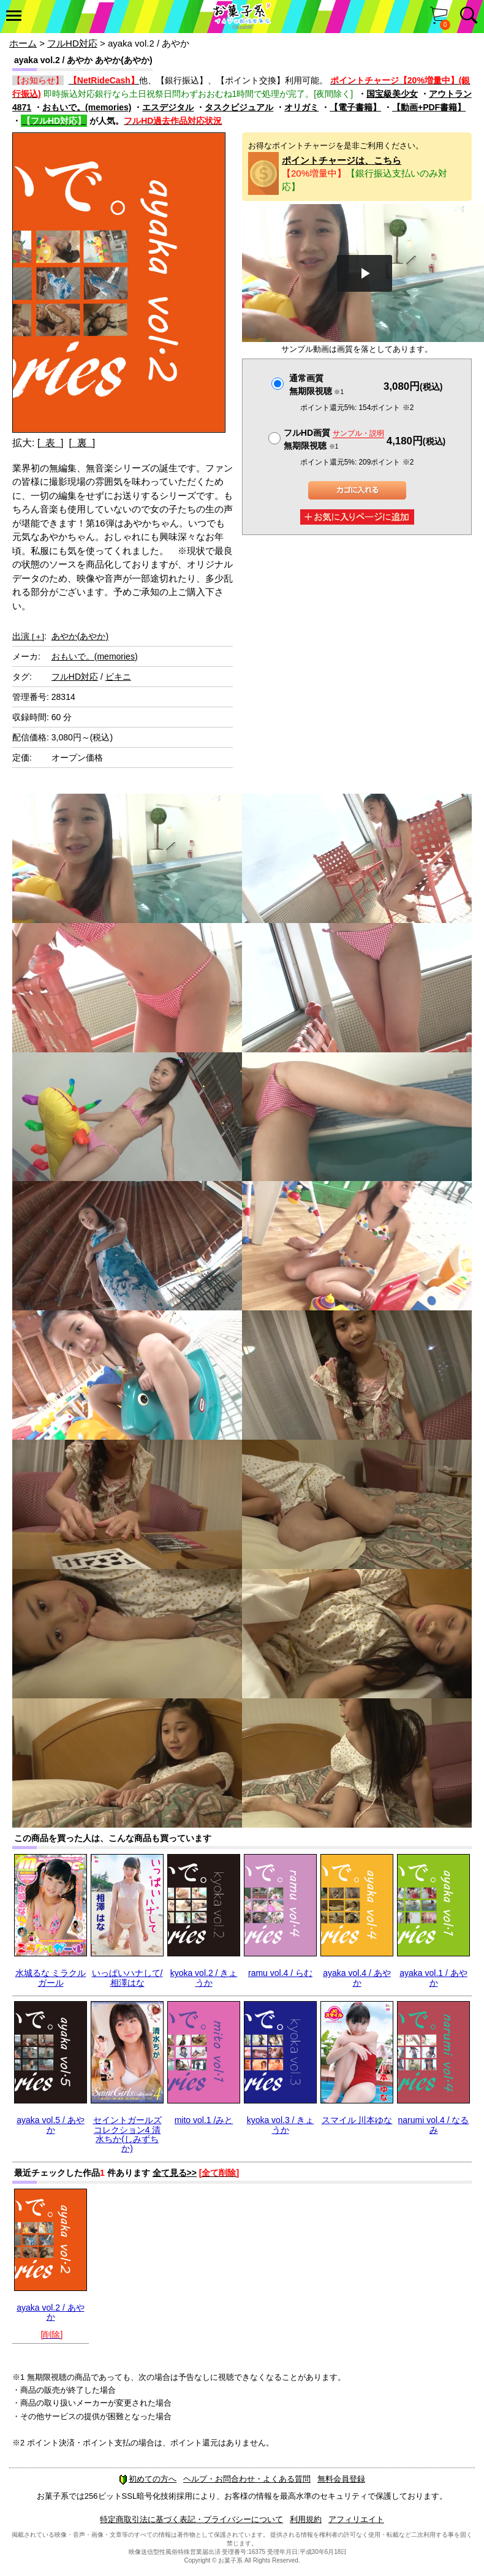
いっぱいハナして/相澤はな (127, 1977)
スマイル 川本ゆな (357, 2120)
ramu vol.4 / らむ (280, 1973)
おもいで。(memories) (86, 107)
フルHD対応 (72, 43)
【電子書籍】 (355, 107)
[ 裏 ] (82, 443)
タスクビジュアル (239, 107)
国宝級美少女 (392, 94)
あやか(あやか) (79, 636)
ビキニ (118, 677)
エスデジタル (168, 107)
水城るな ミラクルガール (50, 1977)
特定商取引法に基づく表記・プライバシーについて (191, 2519)
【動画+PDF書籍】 (429, 107)
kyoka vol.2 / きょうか (204, 1977)
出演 (28, 636)
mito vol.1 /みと (204, 2120)
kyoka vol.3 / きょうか (280, 2124)
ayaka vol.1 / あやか (433, 1977)
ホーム (23, 43)
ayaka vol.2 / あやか (51, 2312)
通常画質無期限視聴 (316, 384)
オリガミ (301, 107)
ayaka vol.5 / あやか (51, 2124)
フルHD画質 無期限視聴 (334, 439)
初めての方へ (147, 2478)
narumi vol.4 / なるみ (433, 2124)
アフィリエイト (356, 2519)
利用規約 (306, 2519)
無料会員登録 (341, 2478)
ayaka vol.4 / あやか (357, 1977)
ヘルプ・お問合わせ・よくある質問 (247, 2478)
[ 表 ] (50, 443)
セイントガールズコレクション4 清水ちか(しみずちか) (127, 2134)
